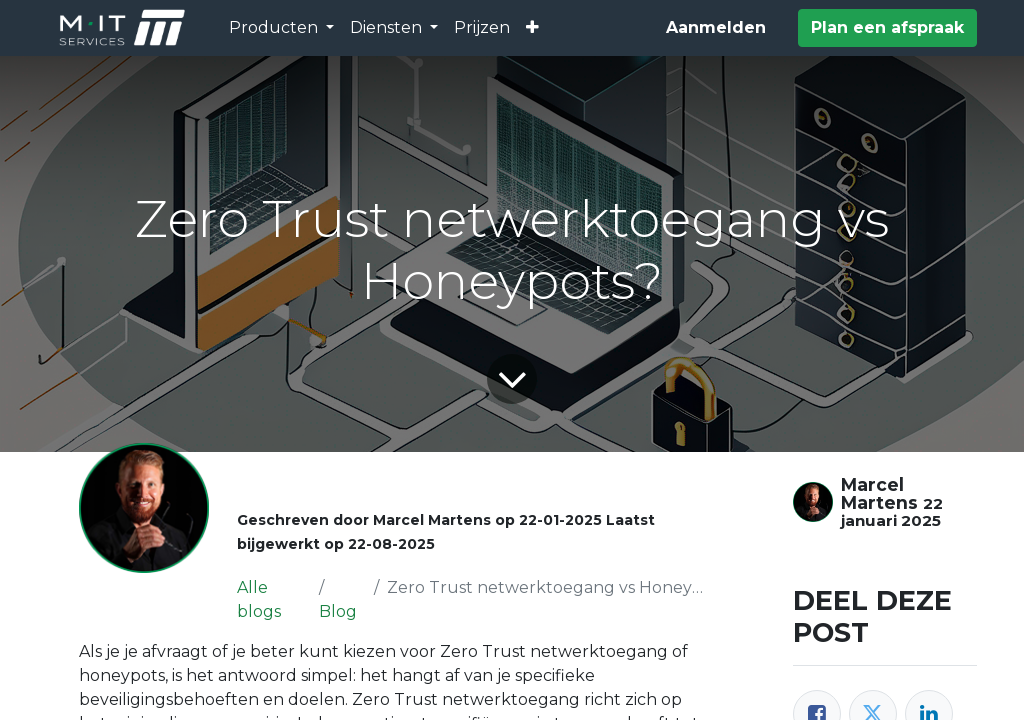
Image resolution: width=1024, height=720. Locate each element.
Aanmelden (716, 27)
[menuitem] (482, 28)
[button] (532, 28)
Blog (338, 611)
